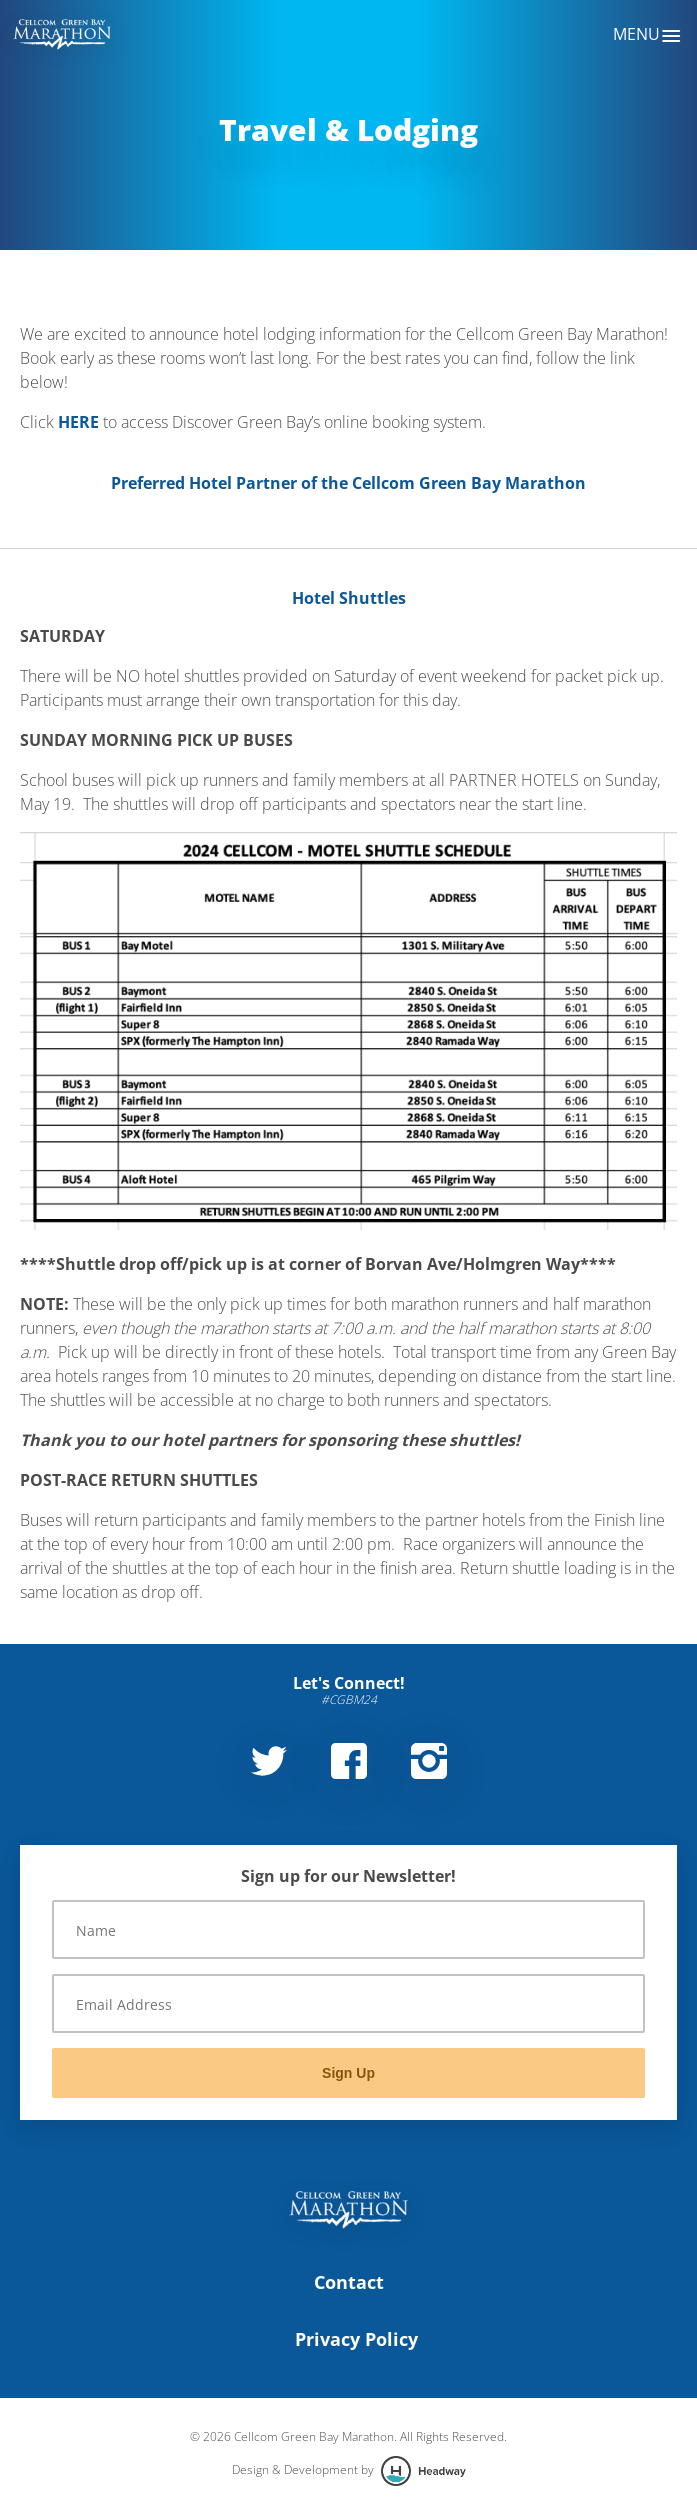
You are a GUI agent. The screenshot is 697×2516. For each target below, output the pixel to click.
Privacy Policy (356, 2339)
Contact (349, 2282)
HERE (78, 422)
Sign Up (348, 2073)
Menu (647, 36)
